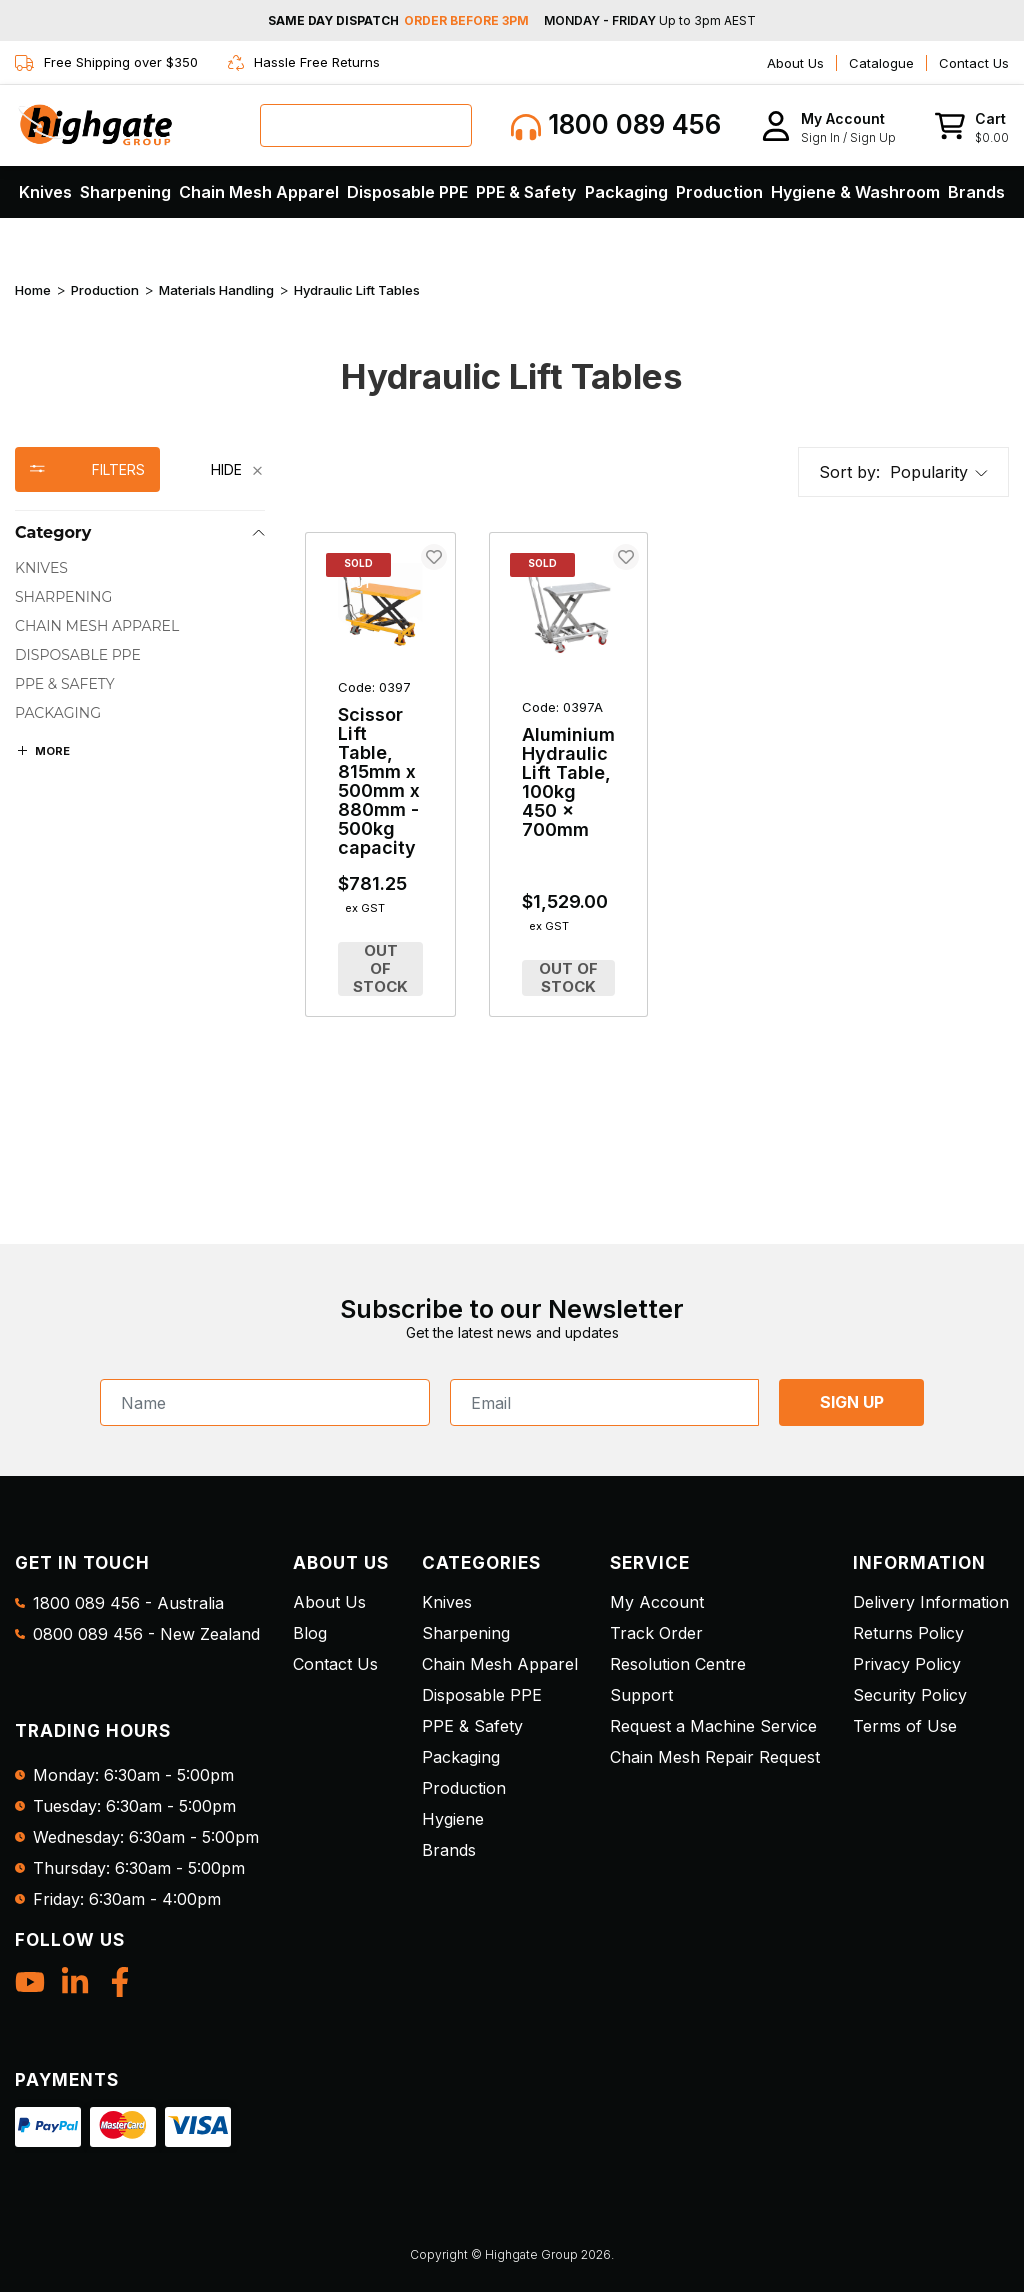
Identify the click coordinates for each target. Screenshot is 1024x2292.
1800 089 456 (616, 125)
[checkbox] (140, 568)
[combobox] (366, 125)
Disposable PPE (407, 192)
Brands (976, 192)
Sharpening (125, 192)
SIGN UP (852, 1402)
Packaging (626, 192)
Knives (45, 192)
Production (719, 192)
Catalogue (881, 63)
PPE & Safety (526, 192)
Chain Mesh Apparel (259, 192)
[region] (140, 748)
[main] (657, 791)
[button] (828, 125)
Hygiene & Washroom (855, 192)
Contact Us (974, 63)
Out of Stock (380, 969)
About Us (795, 63)
